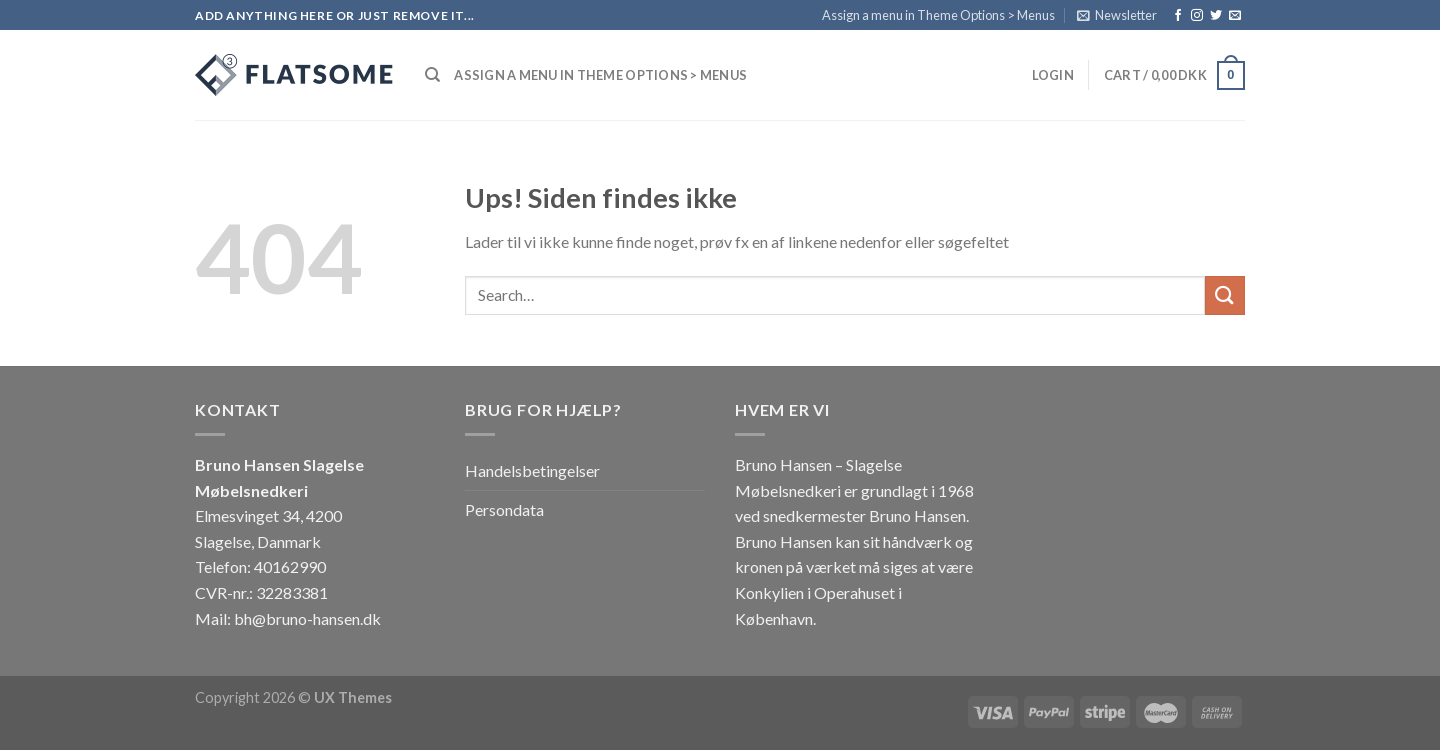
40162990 (290, 566)
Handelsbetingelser (532, 470)
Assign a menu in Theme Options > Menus (938, 15)
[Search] (432, 75)
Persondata (504, 509)
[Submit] (1225, 295)
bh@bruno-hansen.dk (307, 618)
